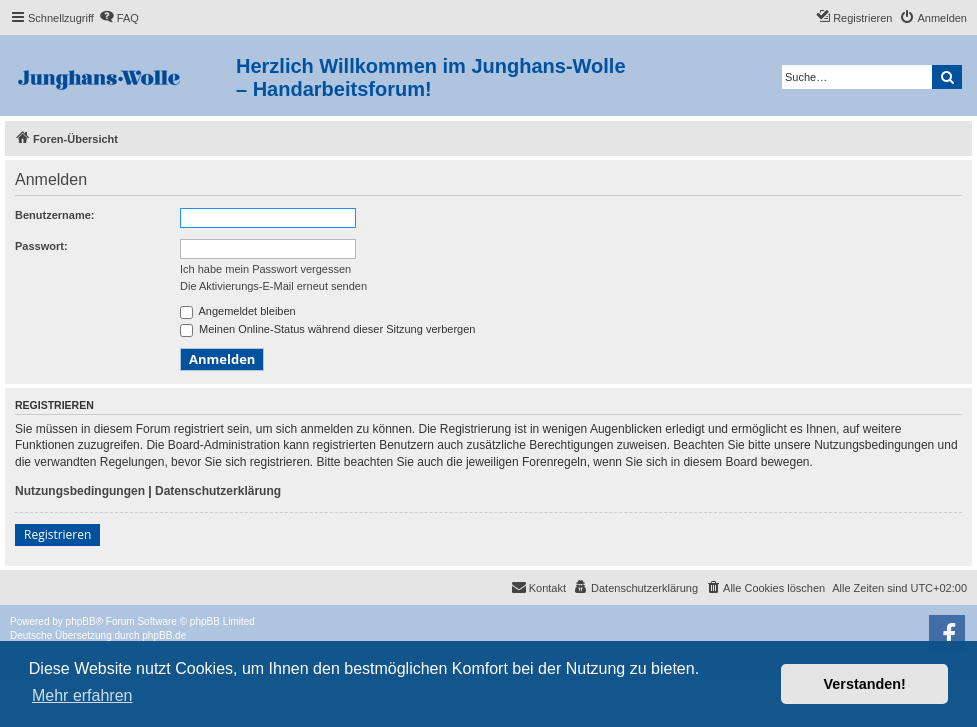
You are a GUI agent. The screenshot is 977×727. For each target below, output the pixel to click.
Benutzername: (54, 215)
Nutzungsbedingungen (80, 491)
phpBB (81, 621)
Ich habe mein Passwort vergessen (265, 269)
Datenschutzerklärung (218, 491)
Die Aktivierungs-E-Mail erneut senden (273, 286)
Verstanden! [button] (865, 684)
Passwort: (41, 246)
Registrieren (57, 534)
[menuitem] (119, 18)
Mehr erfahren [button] (82, 695)
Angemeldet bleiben (238, 311)
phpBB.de (164, 635)
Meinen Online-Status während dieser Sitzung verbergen (327, 329)
